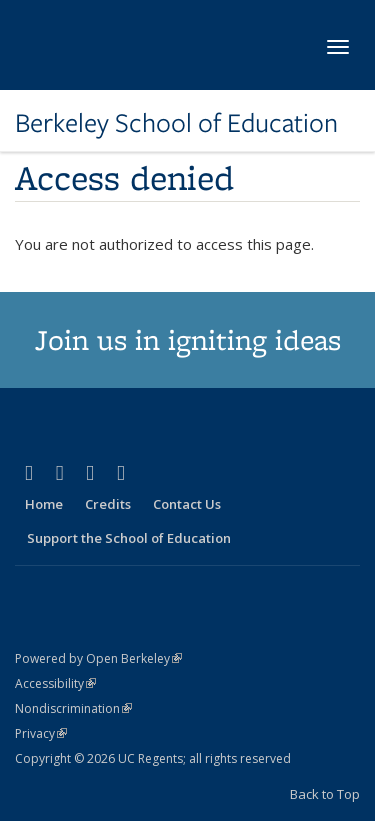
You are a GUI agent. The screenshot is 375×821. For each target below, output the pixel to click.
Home (44, 504)
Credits (108, 504)
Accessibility (55, 683)
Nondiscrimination (73, 708)
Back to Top (325, 794)
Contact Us (187, 504)
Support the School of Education (129, 538)
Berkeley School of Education (176, 123)
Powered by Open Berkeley (98, 658)
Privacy (41, 733)
